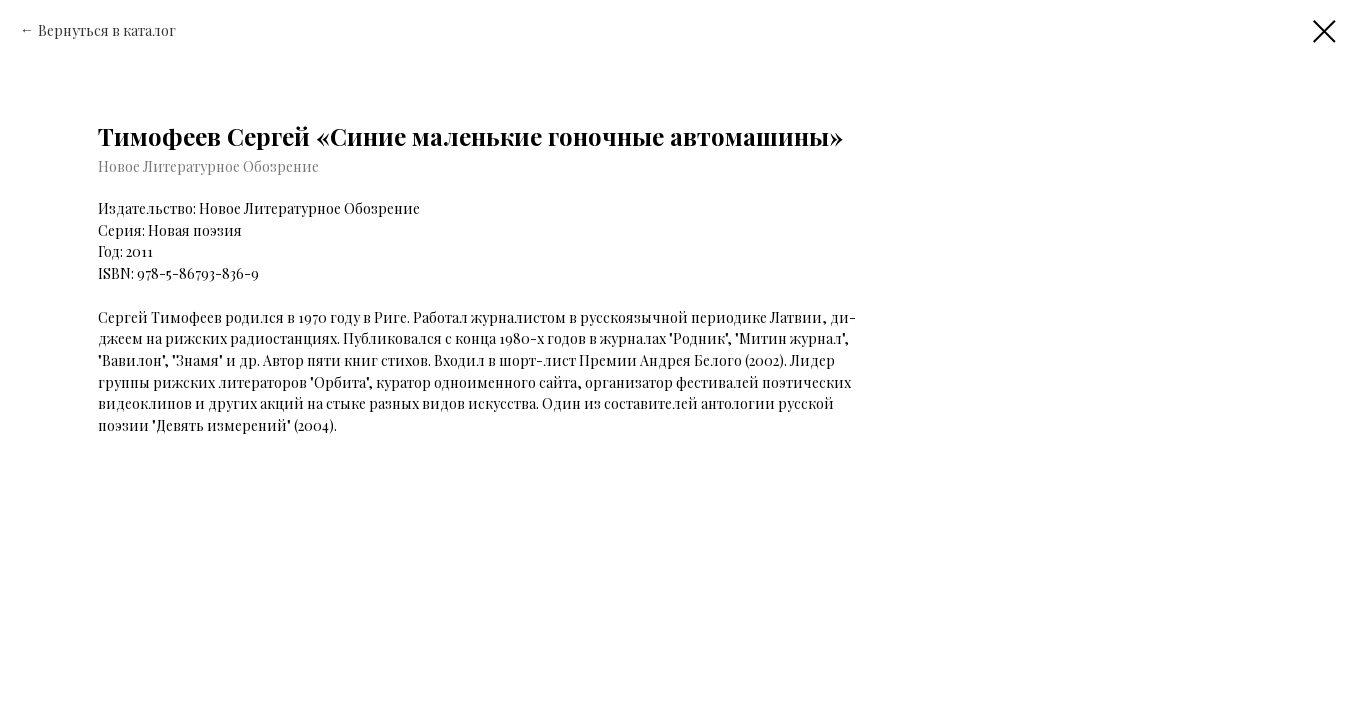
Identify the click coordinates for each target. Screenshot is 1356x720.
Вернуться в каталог (107, 30)
